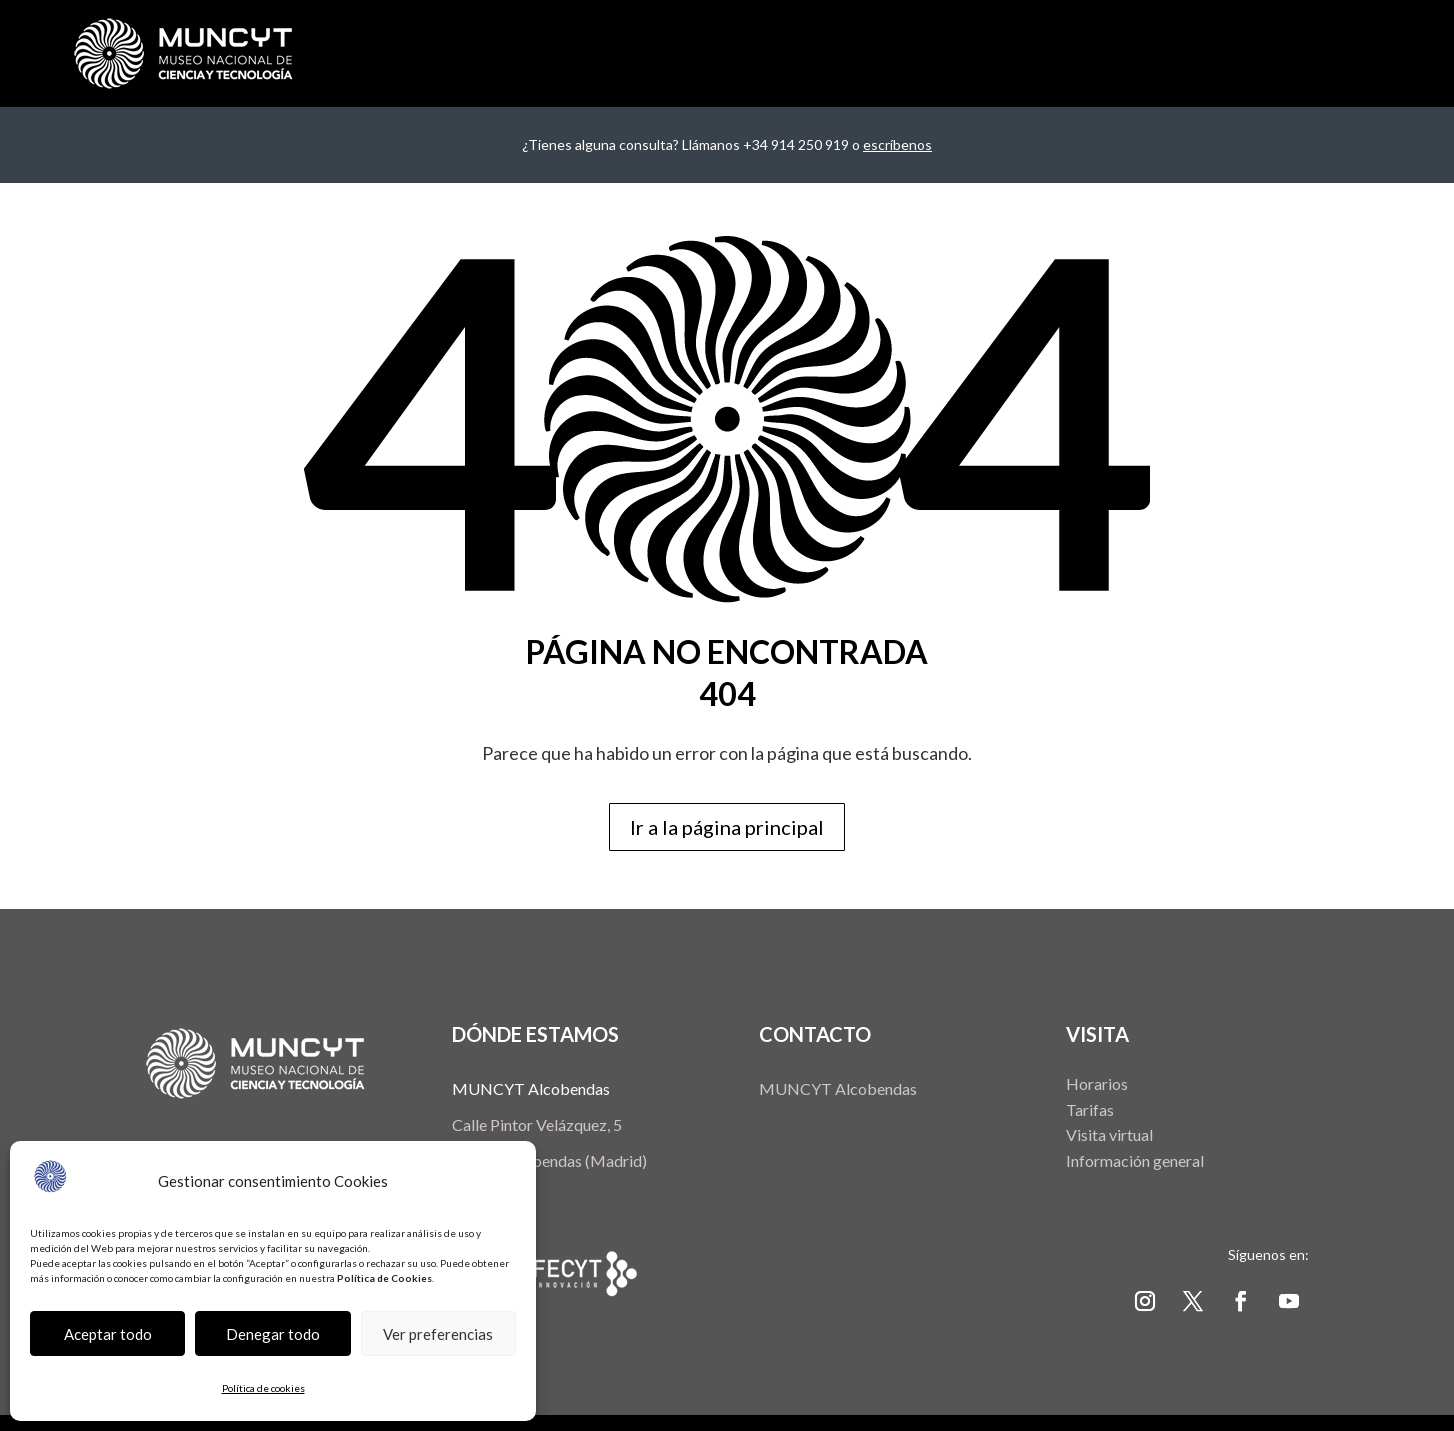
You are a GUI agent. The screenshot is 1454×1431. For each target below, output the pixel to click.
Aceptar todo (108, 1334)
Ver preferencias (438, 1334)
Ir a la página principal (727, 827)
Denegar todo (273, 1334)
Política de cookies (263, 1388)
